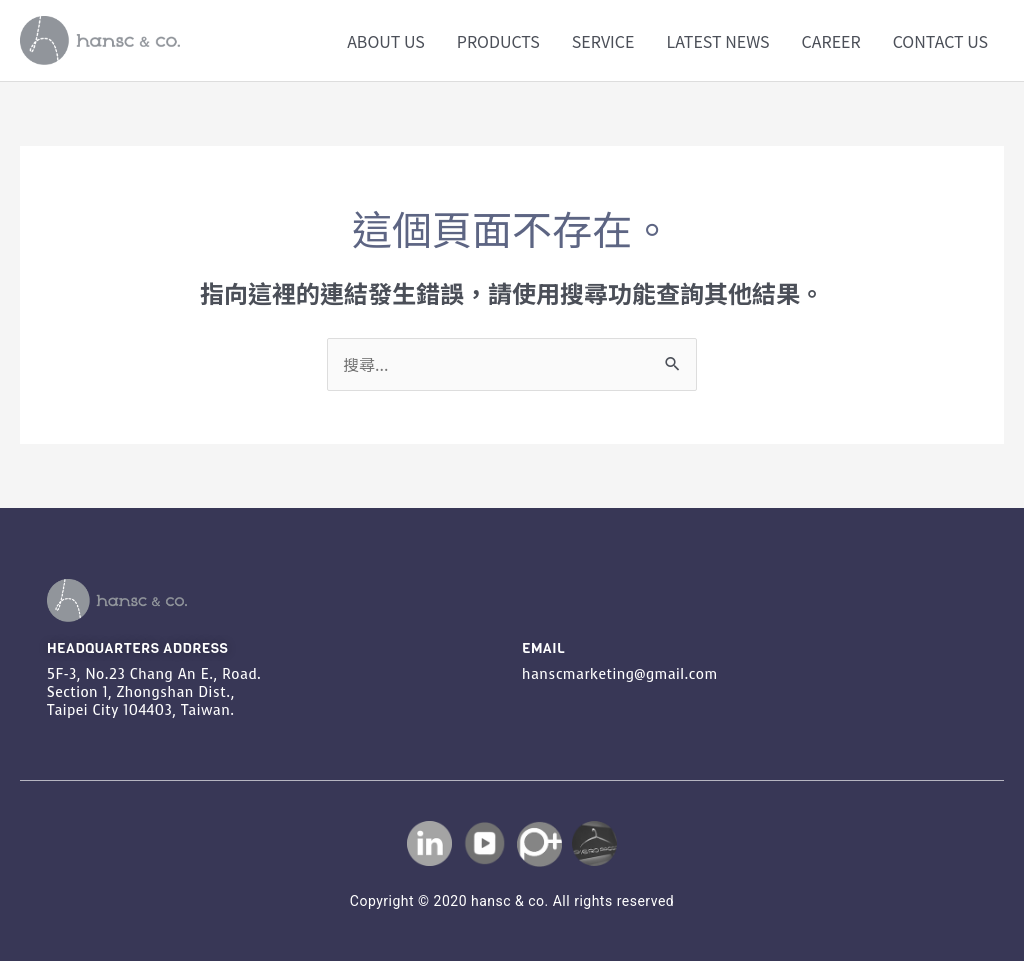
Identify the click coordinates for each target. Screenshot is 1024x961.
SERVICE (603, 41)
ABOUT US (386, 41)
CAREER (831, 41)
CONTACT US (940, 41)
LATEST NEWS (717, 41)
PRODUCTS (498, 41)
